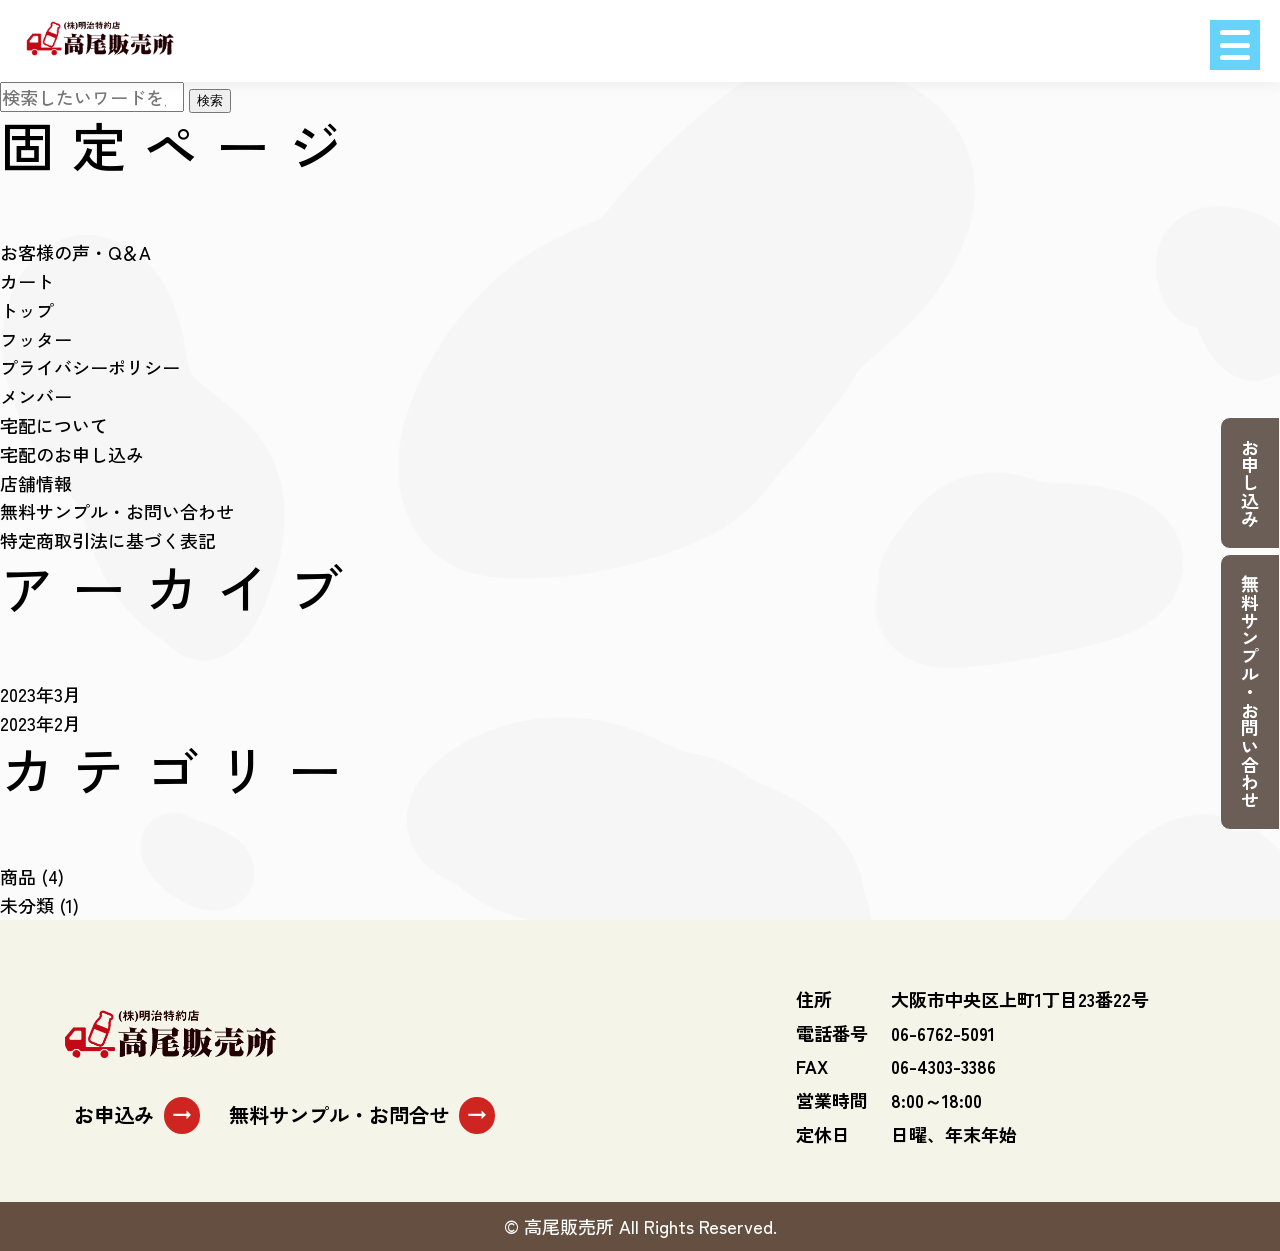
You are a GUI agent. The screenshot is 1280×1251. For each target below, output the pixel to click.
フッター (36, 339)
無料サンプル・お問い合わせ (1250, 692)
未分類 (27, 905)
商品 (18, 876)
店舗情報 (36, 483)
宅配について (54, 425)
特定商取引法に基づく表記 (108, 540)
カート (27, 281)
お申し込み (1250, 483)
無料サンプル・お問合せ (362, 1115)
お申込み (137, 1115)
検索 (210, 100)
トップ (27, 310)
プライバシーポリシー (90, 367)
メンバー (36, 396)
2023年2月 (40, 723)
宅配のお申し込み (72, 454)
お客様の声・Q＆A (75, 252)
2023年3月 (40, 694)
